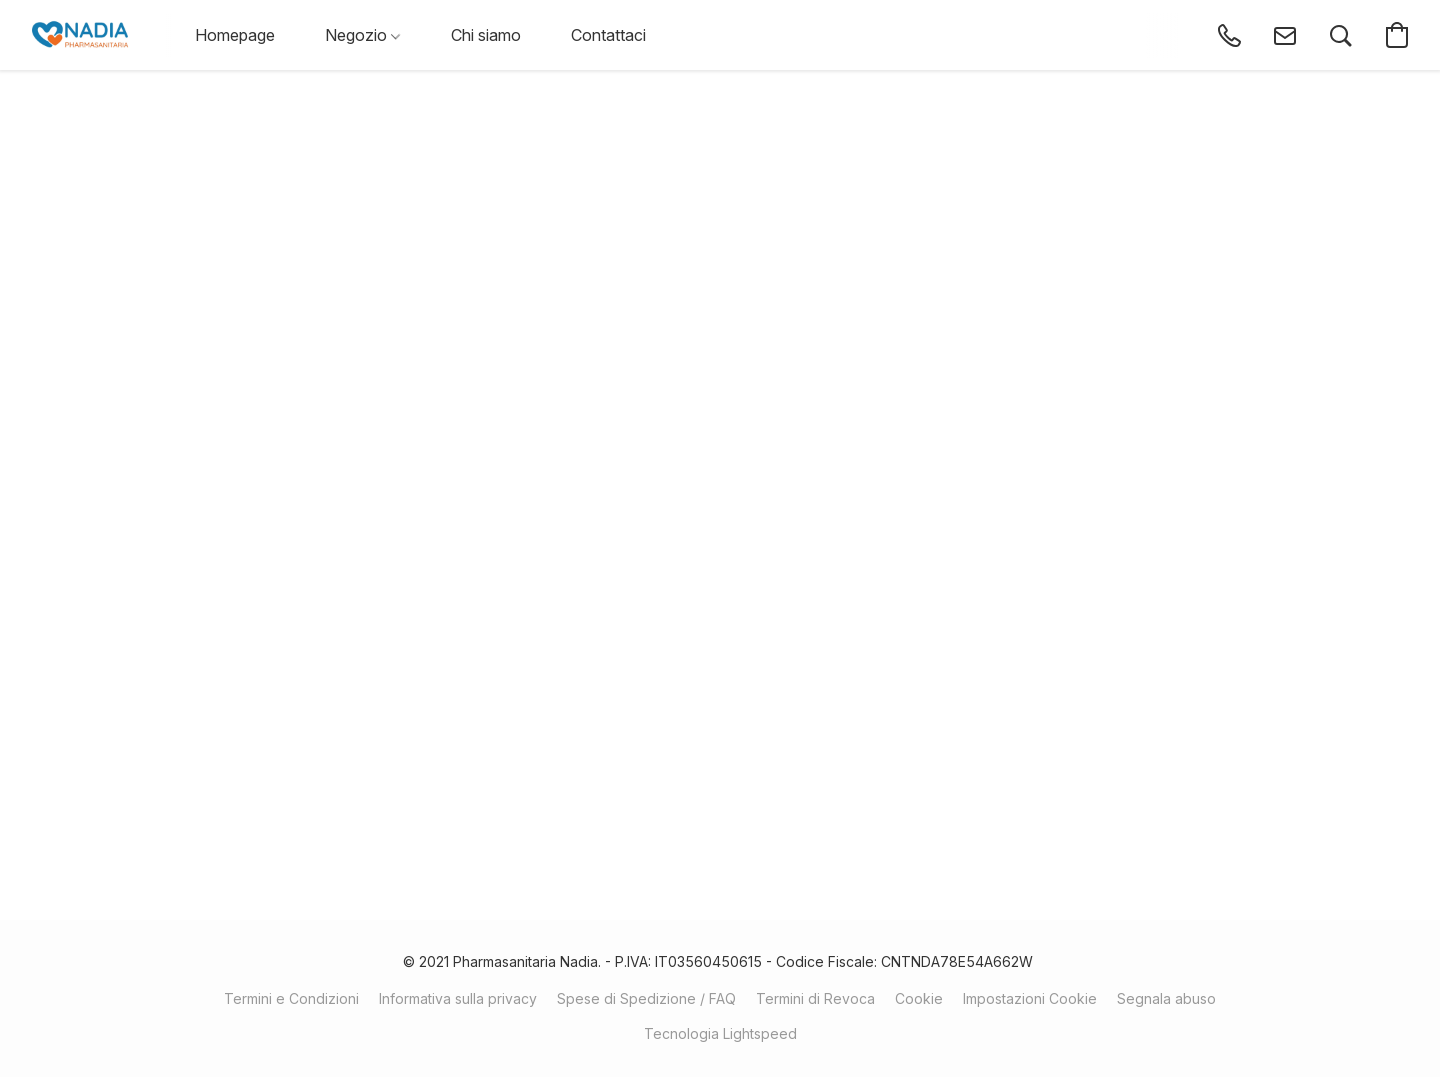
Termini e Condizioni (291, 998)
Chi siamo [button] (486, 35)
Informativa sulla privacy (458, 998)
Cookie (919, 998)
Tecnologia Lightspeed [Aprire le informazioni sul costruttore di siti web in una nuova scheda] (720, 1033)
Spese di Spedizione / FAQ (646, 998)
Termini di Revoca (815, 998)
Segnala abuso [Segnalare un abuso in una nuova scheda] (1166, 998)
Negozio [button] (362, 35)
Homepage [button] (235, 35)
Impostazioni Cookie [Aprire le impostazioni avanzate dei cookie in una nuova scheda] (1030, 998)
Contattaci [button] (608, 35)
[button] (80, 35)
